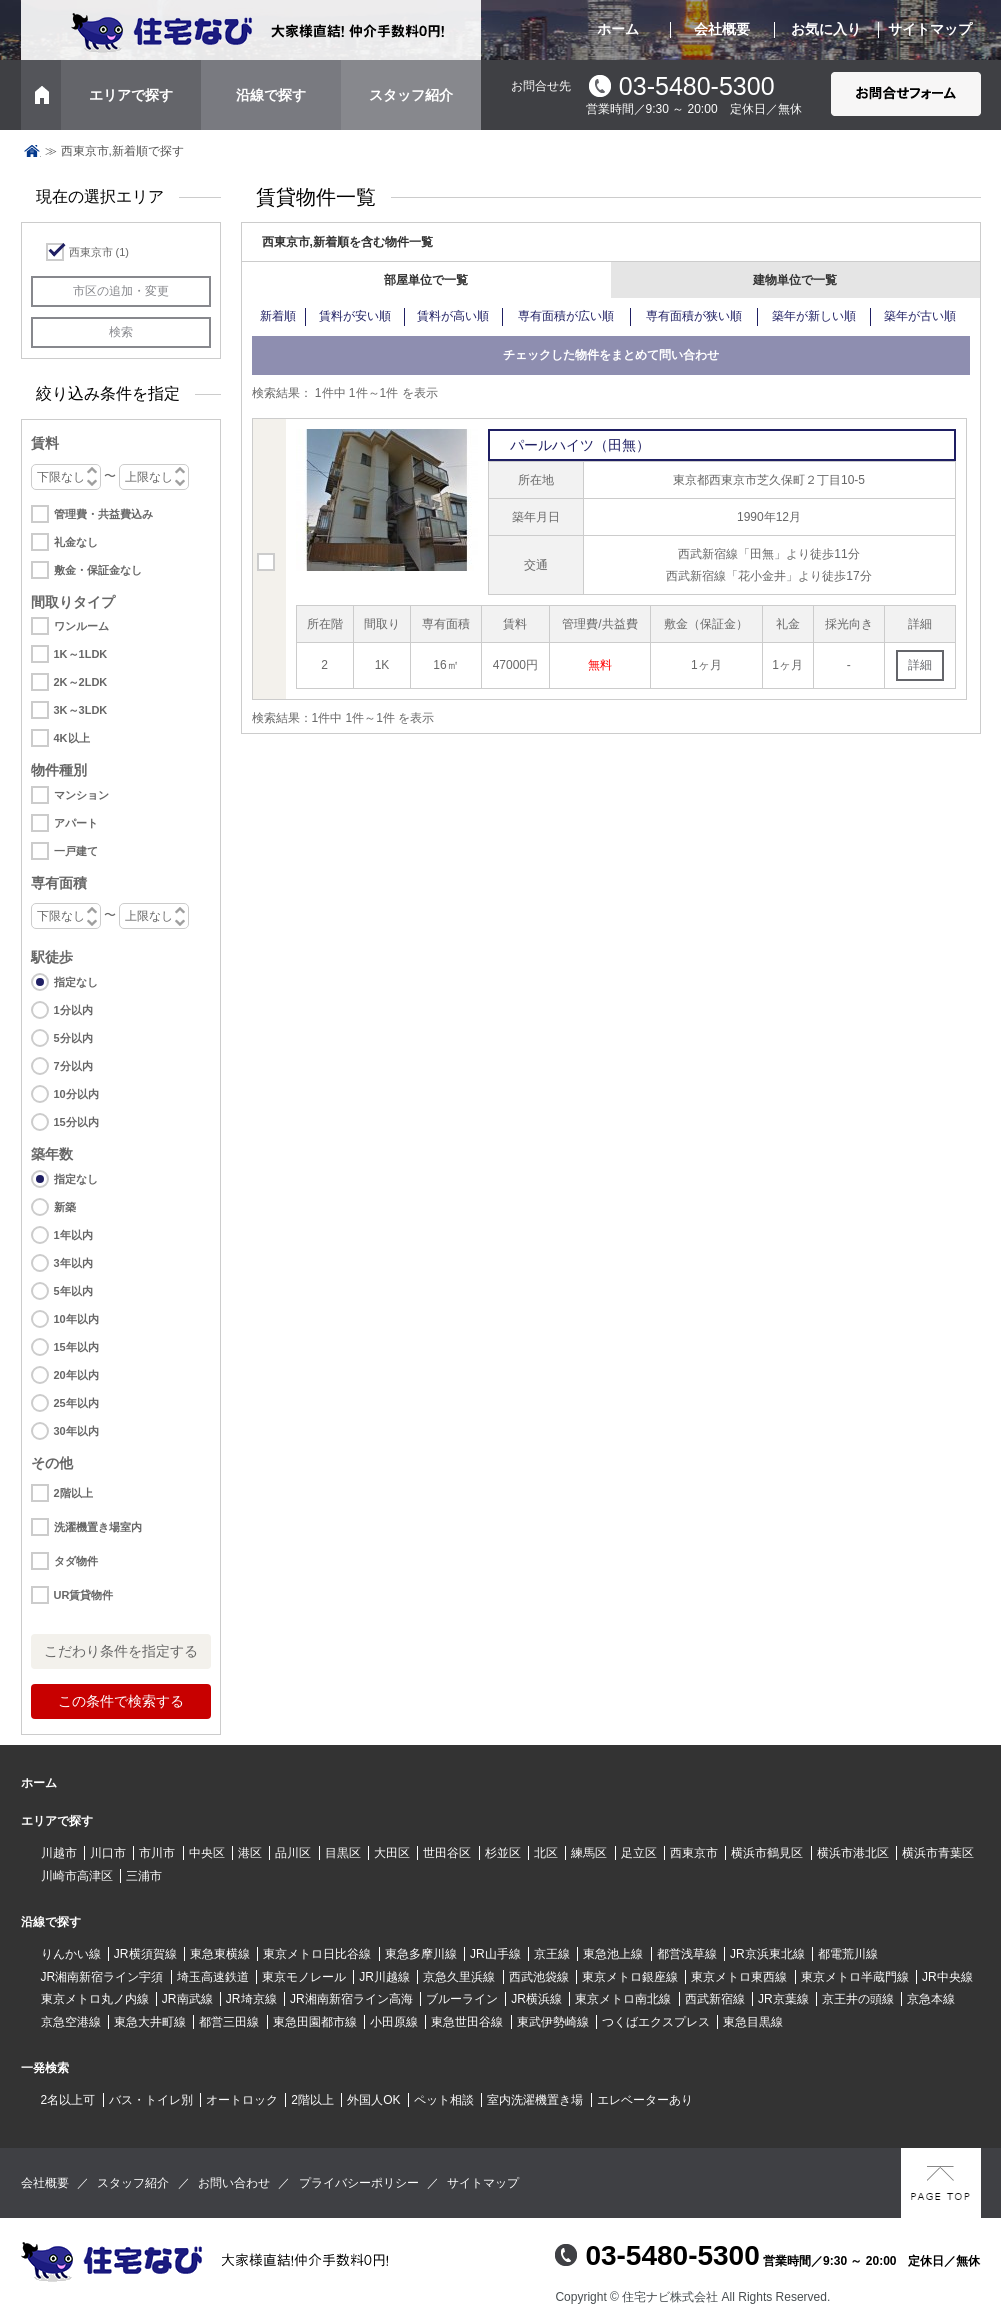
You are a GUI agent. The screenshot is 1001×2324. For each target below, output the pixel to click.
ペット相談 (444, 2100)
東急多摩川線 (421, 1954)
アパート (76, 823)
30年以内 (76, 1431)
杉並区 (503, 1853)
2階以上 (73, 1493)
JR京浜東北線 (767, 1954)
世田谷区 (447, 1853)
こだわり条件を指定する (121, 1651)
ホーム (618, 29)
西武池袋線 (539, 1977)
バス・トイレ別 (151, 2100)
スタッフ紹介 (411, 95)
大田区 (392, 1853)
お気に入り (826, 29)
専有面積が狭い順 (694, 316)
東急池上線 (613, 1954)
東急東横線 (220, 1954)
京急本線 (931, 1999)
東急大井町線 (150, 2022)
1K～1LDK (81, 654)
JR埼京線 (251, 1999)
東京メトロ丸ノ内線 (95, 1999)
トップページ (32, 151)
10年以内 (76, 1319)
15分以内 (76, 1122)
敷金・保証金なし (98, 570)
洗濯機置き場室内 (98, 1527)
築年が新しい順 (814, 316)
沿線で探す (271, 95)
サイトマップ (930, 29)
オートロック (242, 2100)
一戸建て (76, 851)
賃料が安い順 (355, 316)
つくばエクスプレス (656, 2022)
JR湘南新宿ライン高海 (351, 1999)
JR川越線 (384, 1977)
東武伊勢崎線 (553, 2022)
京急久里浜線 (459, 1977)
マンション (81, 795)
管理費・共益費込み (103, 514)
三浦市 (144, 1876)
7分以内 (73, 1066)
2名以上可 (68, 2100)
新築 (65, 1207)
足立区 (639, 1853)
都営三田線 (229, 2022)
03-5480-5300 (697, 86)
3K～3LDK (81, 710)
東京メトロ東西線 (739, 1977)
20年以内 (76, 1375)
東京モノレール (304, 1977)
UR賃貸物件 (84, 1595)
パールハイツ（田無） (580, 445)
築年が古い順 (920, 316)
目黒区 (343, 1853)
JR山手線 (495, 1954)
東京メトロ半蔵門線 (855, 1977)
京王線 (552, 1954)
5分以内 (73, 1038)
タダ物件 (76, 1561)
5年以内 (73, 1291)
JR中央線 (947, 1977)
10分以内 (76, 1094)
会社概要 (722, 29)
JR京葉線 (783, 1999)
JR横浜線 (536, 1999)
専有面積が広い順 (566, 316)
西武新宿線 (715, 1999)
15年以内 (76, 1347)
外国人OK (373, 2100)
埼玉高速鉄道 (213, 1977)
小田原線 (394, 2022)
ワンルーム (81, 626)
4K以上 (72, 738)
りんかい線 (71, 1954)
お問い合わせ (234, 2183)
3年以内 (73, 1263)
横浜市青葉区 (938, 1853)
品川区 (293, 1853)
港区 (250, 1853)
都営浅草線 (687, 1954)
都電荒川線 (848, 1954)
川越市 (59, 1853)
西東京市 (99, 252)
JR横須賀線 (145, 1954)
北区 (546, 1853)
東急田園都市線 (315, 2022)
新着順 (278, 316)
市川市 (157, 1853)
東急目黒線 (753, 2022)
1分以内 (73, 1010)
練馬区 (589, 1853)
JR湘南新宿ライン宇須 (102, 1977)
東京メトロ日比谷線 (317, 1954)
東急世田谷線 (467, 2022)
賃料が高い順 (453, 316)
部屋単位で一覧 (426, 280)
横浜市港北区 (853, 1853)
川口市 (108, 1853)
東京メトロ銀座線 (630, 1977)
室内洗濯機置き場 (535, 2100)
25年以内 (76, 1403)
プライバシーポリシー (359, 2183)
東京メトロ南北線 (623, 1999)
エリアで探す (131, 95)
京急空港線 (71, 2022)
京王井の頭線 (858, 1999)
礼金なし (76, 542)
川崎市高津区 (77, 1876)
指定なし (76, 982)
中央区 (207, 1853)
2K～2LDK (81, 682)
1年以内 (73, 1235)
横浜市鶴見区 (767, 1853)
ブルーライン (462, 1999)
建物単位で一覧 (795, 280)
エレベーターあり (645, 2100)
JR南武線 (187, 1999)
